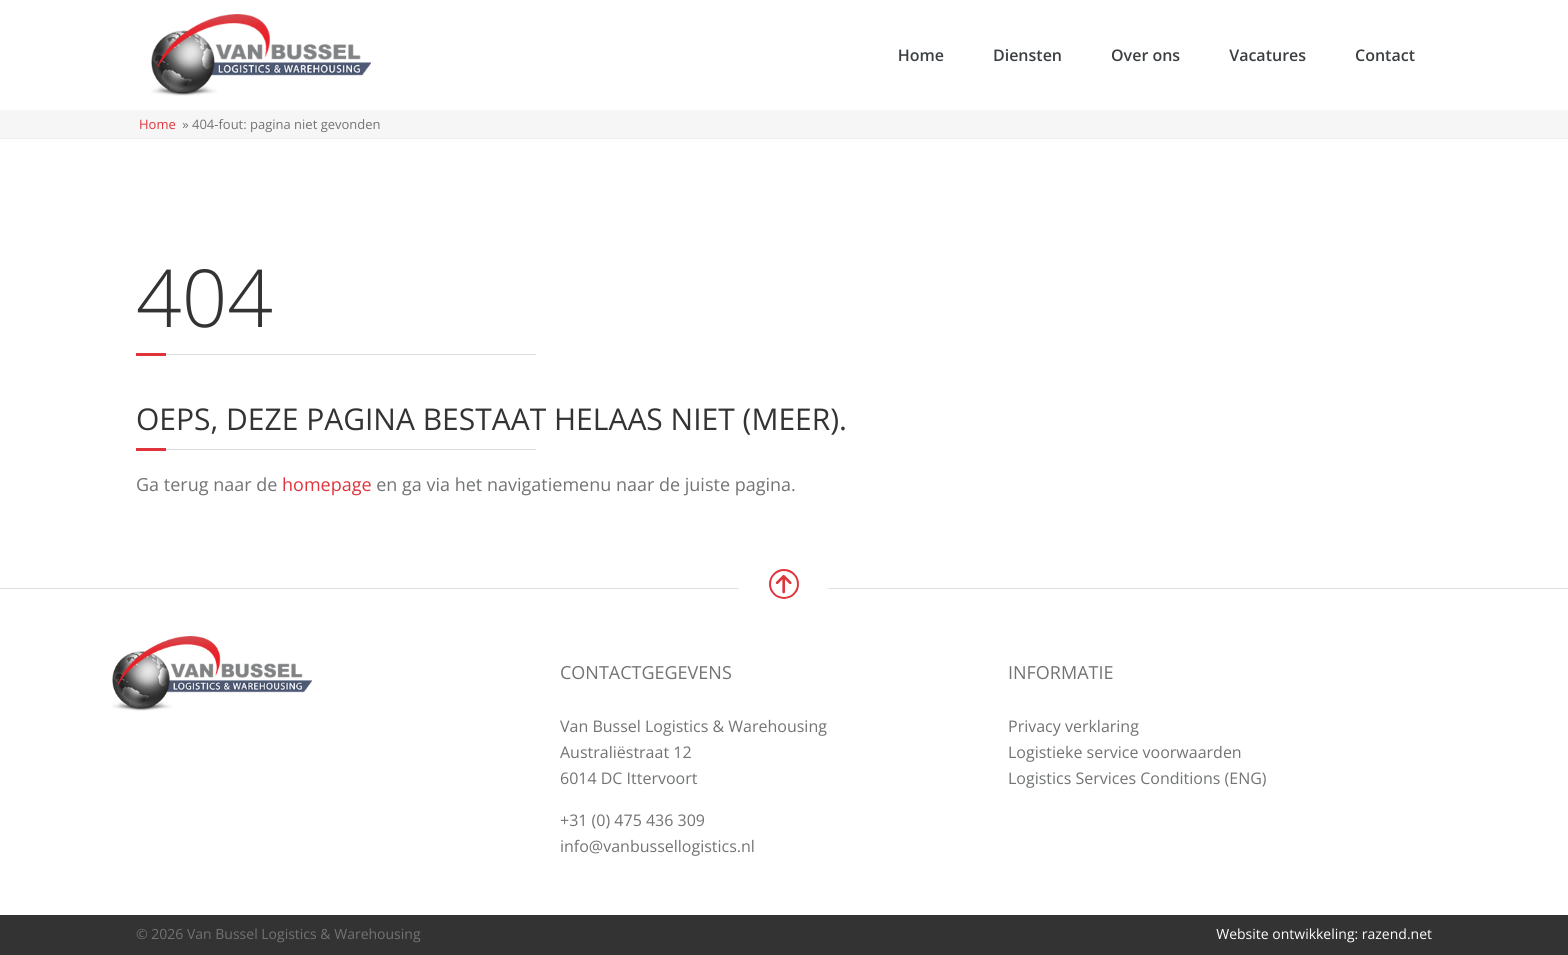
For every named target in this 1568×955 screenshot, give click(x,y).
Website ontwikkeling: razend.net (1324, 934)
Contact (1385, 55)
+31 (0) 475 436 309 (632, 820)
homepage (327, 485)
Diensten (1027, 55)
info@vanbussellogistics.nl (657, 846)
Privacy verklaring (1073, 726)
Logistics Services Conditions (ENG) (1137, 778)
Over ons (1145, 55)
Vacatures (1267, 55)
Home (921, 55)
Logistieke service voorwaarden (1125, 752)
